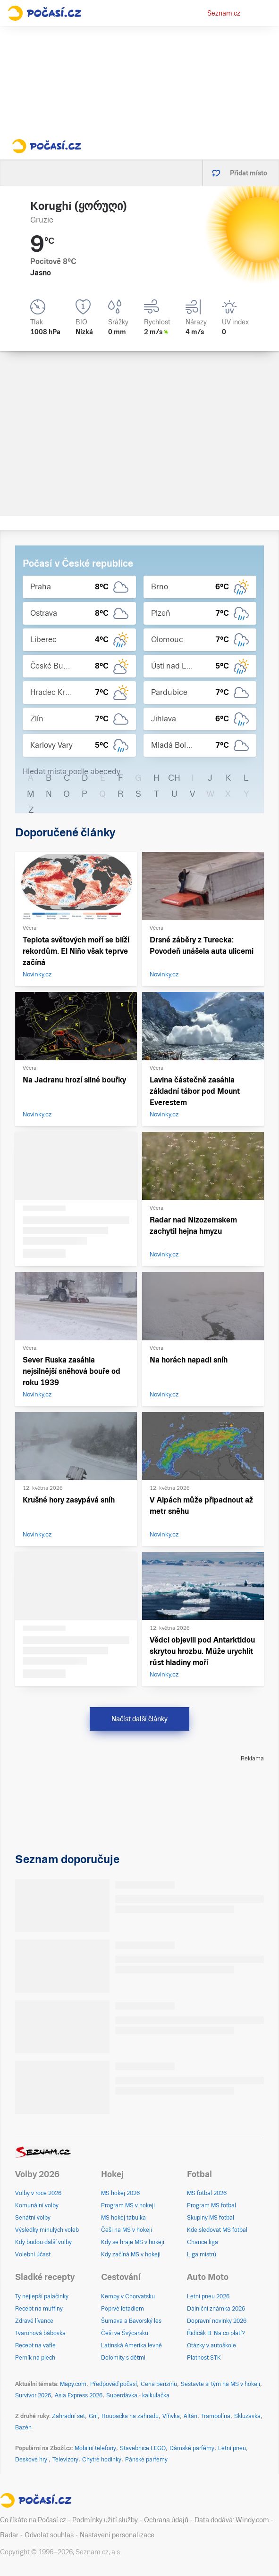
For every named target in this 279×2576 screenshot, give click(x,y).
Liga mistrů (201, 2254)
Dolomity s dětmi (123, 2357)
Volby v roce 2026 (38, 2193)
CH (174, 778)
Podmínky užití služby (105, 2520)
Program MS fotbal (211, 2205)
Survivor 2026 (33, 2395)
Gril (93, 2416)
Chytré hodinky (101, 2459)
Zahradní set (68, 2416)
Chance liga (202, 2242)
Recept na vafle (35, 2345)
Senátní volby (33, 2217)
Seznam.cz (223, 13)
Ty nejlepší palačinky (41, 2296)
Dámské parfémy (191, 2448)
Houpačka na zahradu (130, 2416)
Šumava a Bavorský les (131, 2321)
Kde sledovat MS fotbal (217, 2230)
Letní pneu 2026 (208, 2296)
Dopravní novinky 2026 (216, 2321)
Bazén (23, 2427)
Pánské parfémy (146, 2459)
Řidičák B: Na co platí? (216, 2333)
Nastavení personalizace (117, 2535)
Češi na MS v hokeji (126, 2230)
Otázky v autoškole (211, 2345)
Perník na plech (35, 2357)
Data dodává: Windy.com (231, 2520)
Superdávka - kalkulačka (137, 2395)
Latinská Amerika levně (131, 2345)
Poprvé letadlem (122, 2308)
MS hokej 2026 (120, 2193)
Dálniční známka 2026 (216, 2308)
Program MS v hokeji (128, 2205)
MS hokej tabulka (123, 2217)
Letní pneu (232, 2448)
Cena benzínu (159, 2384)
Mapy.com (73, 2384)
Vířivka (171, 2416)
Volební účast (33, 2254)
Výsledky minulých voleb (47, 2230)
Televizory (65, 2459)
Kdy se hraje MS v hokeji (132, 2242)
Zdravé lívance (34, 2321)
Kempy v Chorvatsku (128, 2296)
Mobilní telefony (95, 2448)
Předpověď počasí (113, 2384)
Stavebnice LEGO (143, 2448)
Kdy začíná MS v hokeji (131, 2254)
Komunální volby (37, 2205)
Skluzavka (247, 2416)
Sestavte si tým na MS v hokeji (220, 2384)
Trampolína (215, 2416)
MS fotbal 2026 (207, 2193)
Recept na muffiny (39, 2308)
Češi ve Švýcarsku (124, 2333)
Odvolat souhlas (49, 2535)
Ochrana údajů (166, 2520)
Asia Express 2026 (78, 2395)
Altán (190, 2416)
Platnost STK (204, 2357)
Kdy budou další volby (43, 2242)
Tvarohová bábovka (40, 2333)
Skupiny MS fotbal (210, 2217)
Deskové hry (32, 2459)
